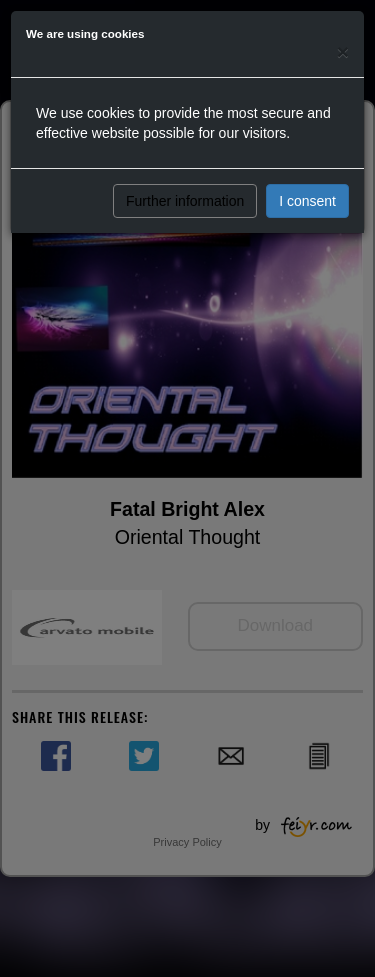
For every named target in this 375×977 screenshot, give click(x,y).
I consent (307, 201)
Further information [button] (185, 201)
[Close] (343, 51)
